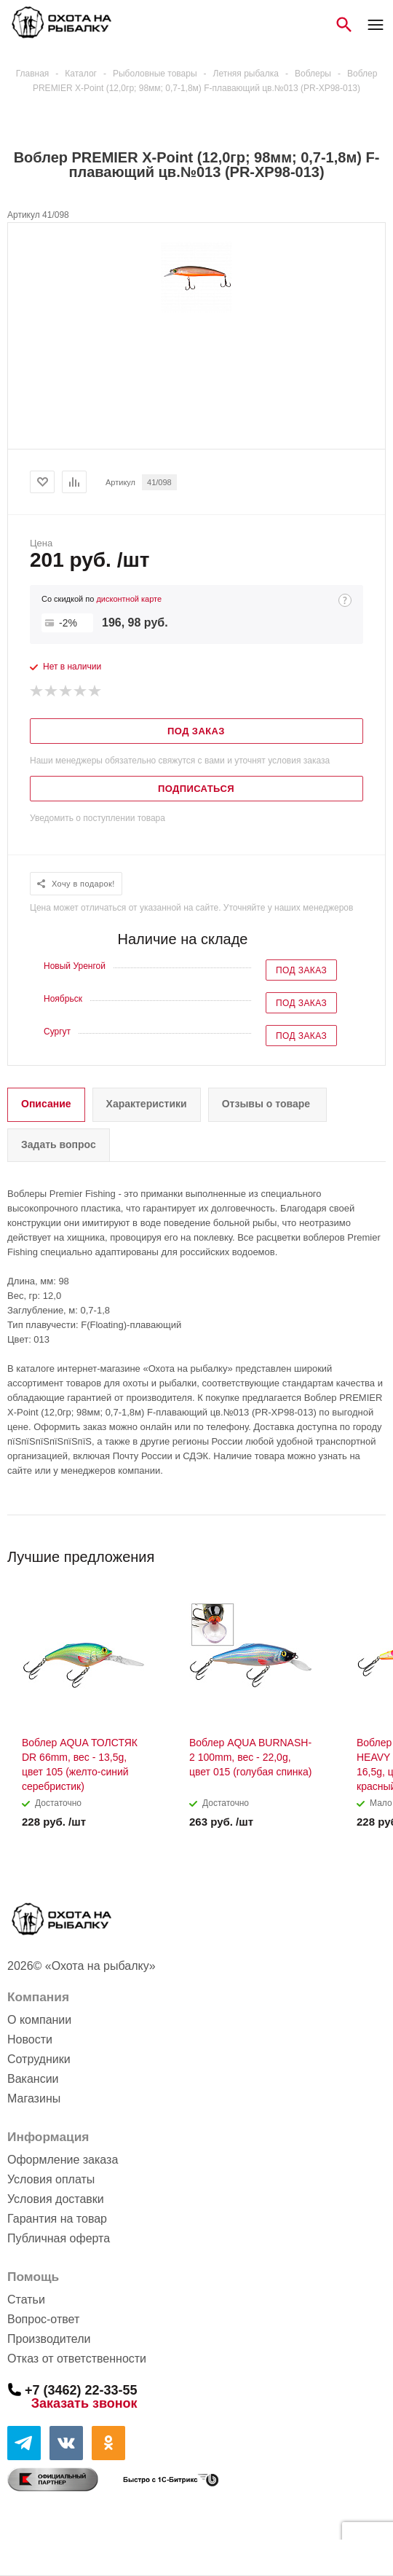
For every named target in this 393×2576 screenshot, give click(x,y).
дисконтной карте (129, 598)
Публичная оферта (58, 2238)
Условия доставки (55, 2199)
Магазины (33, 2098)
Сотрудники (39, 2059)
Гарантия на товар (57, 2218)
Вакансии (33, 2079)
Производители (49, 2339)
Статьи (26, 2299)
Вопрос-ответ (43, 2319)
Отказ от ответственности (76, 2358)
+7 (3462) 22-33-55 (81, 2389)
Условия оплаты (51, 2179)
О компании (39, 2020)
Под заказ (301, 970)
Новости (29, 2039)
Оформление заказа (62, 2159)
